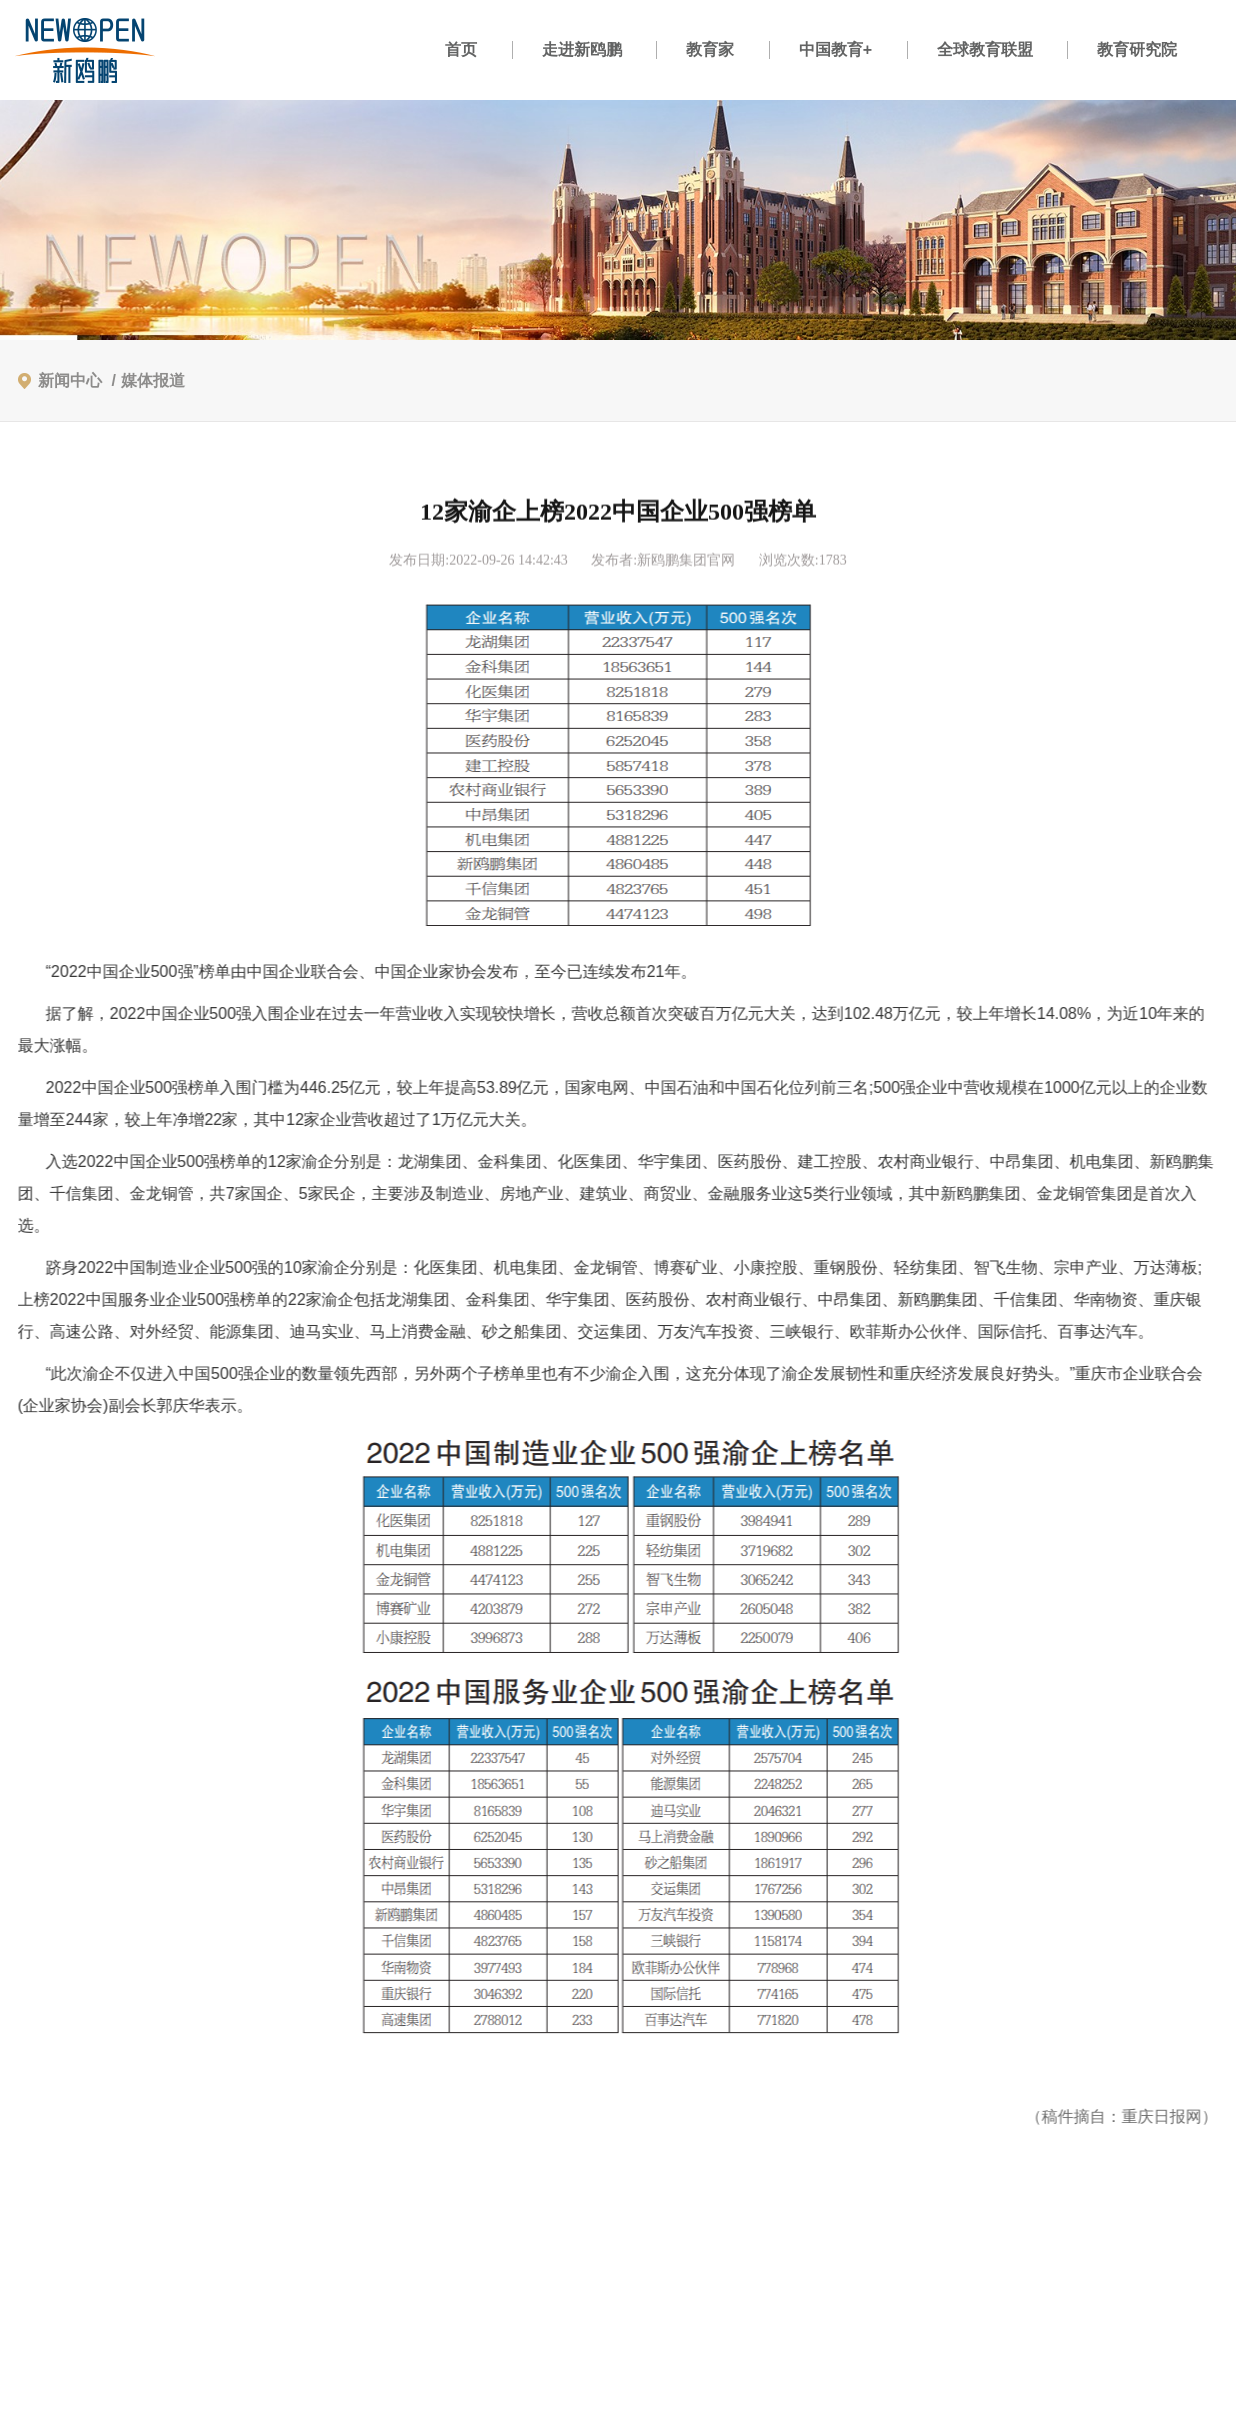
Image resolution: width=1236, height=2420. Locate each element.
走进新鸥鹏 (582, 49)
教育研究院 (1137, 49)
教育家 (710, 49)
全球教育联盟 (985, 49)
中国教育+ (835, 49)
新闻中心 (70, 380)
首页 (461, 49)
